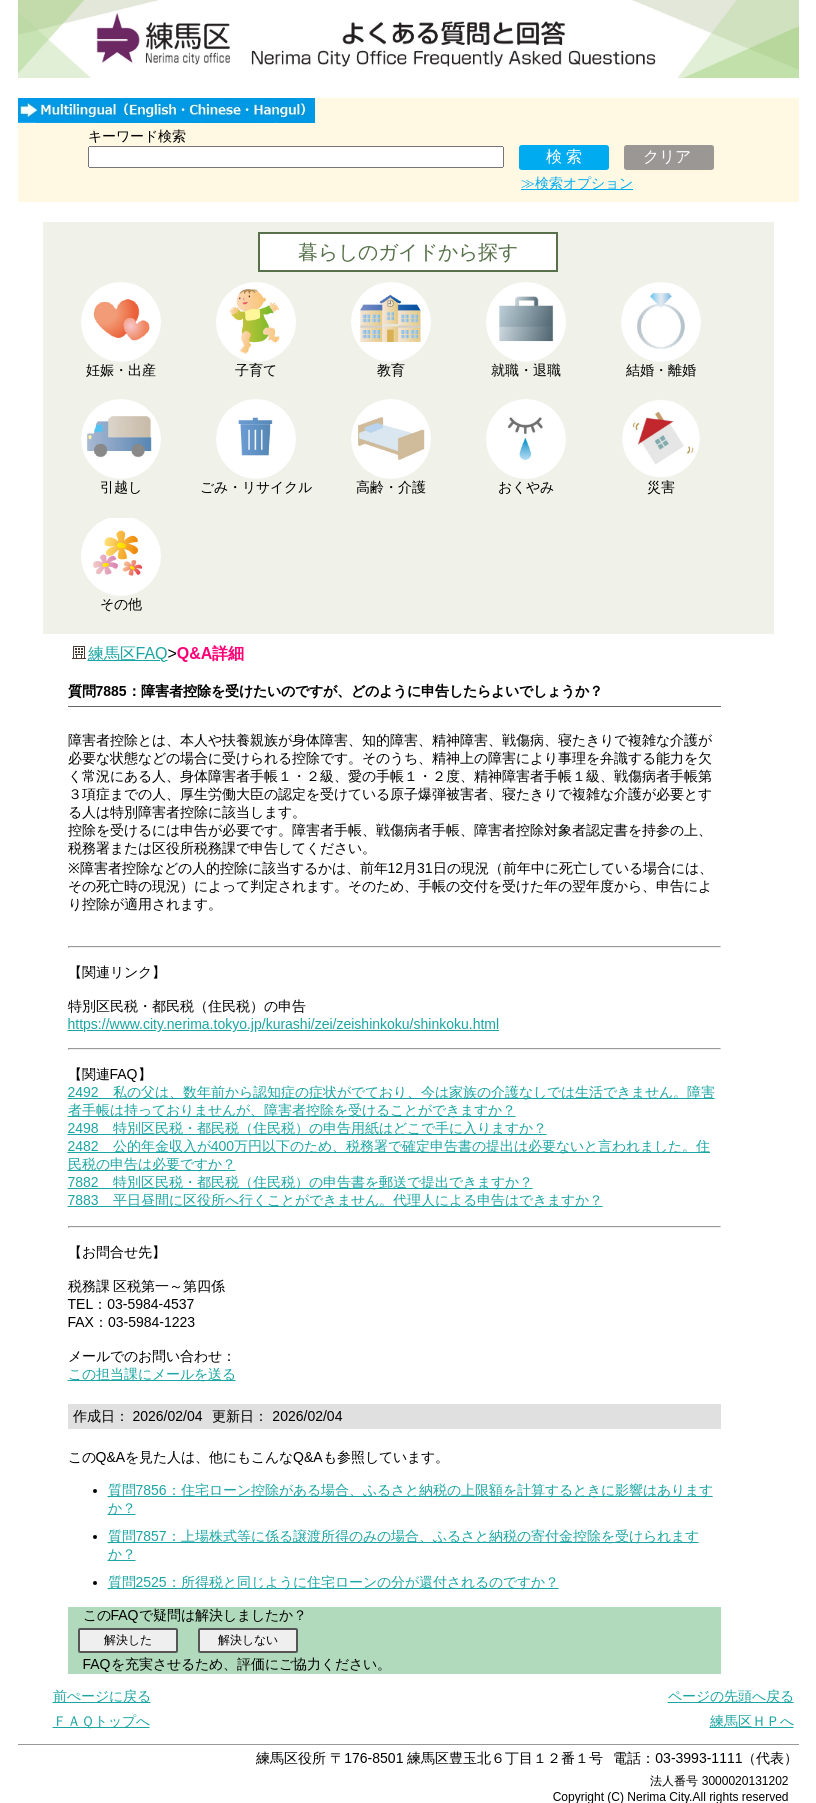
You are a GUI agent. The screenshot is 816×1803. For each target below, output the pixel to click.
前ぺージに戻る (102, 1696)
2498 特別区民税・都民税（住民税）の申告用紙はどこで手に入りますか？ (307, 1128)
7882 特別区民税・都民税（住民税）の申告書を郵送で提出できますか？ (300, 1182)
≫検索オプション (577, 183)
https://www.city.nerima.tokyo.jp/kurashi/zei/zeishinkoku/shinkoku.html (284, 1024)
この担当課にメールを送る (152, 1374)
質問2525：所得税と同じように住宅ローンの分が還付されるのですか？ (333, 1582)
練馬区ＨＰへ (752, 1721)
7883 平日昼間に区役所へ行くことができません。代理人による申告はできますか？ (335, 1200)
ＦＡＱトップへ (101, 1721)
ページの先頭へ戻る (731, 1696)
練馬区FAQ (128, 653)
